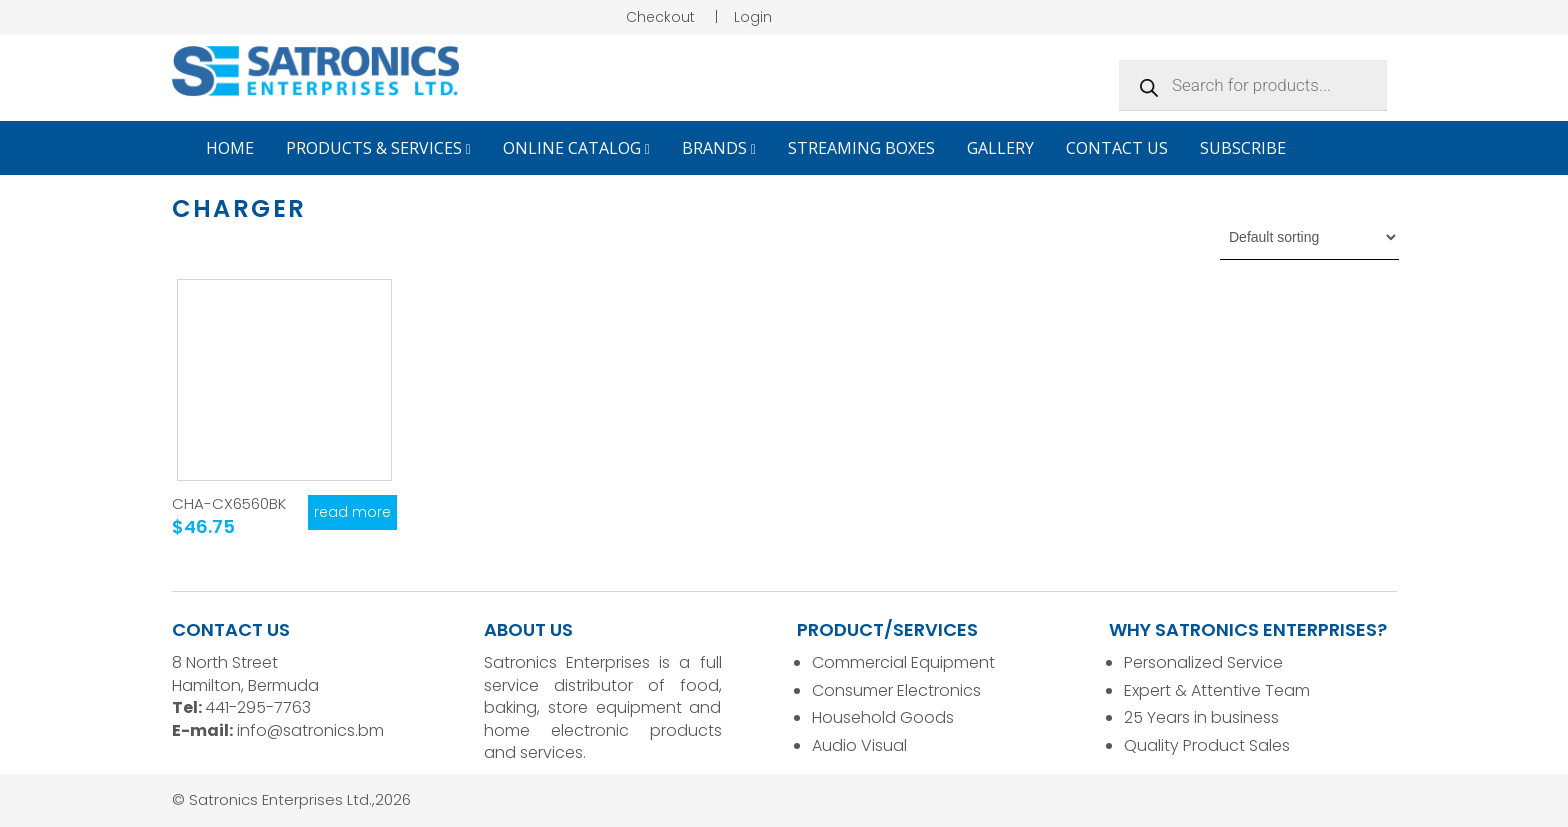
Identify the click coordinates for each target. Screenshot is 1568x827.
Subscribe (1243, 148)
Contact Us (1117, 148)
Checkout (660, 17)
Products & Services (378, 148)
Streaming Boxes (861, 148)
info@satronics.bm (310, 730)
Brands (719, 148)
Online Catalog (576, 148)
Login (753, 17)
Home (230, 148)
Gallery (1000, 148)
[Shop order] (1309, 237)
